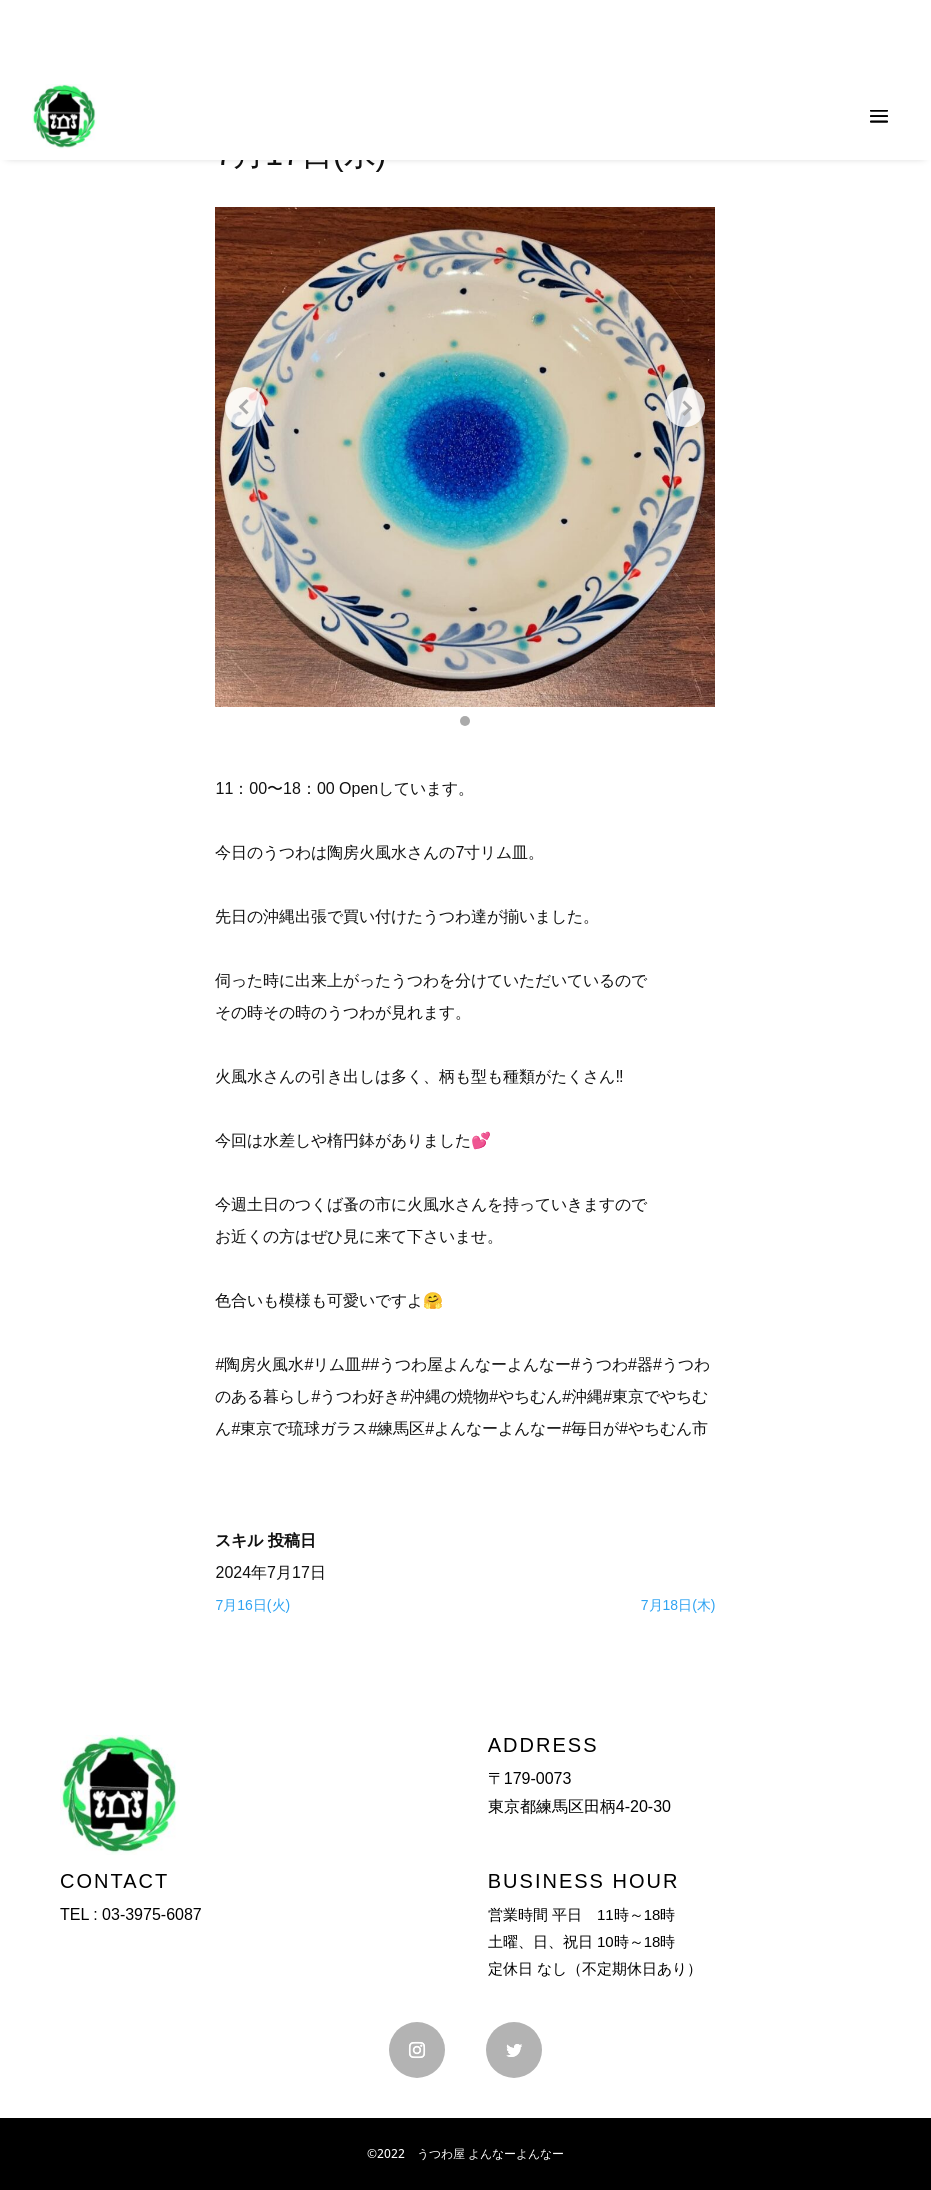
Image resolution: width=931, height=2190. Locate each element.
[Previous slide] (245, 407)
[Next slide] (685, 407)
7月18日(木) (678, 1605)
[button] (465, 721)
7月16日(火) (252, 1605)
